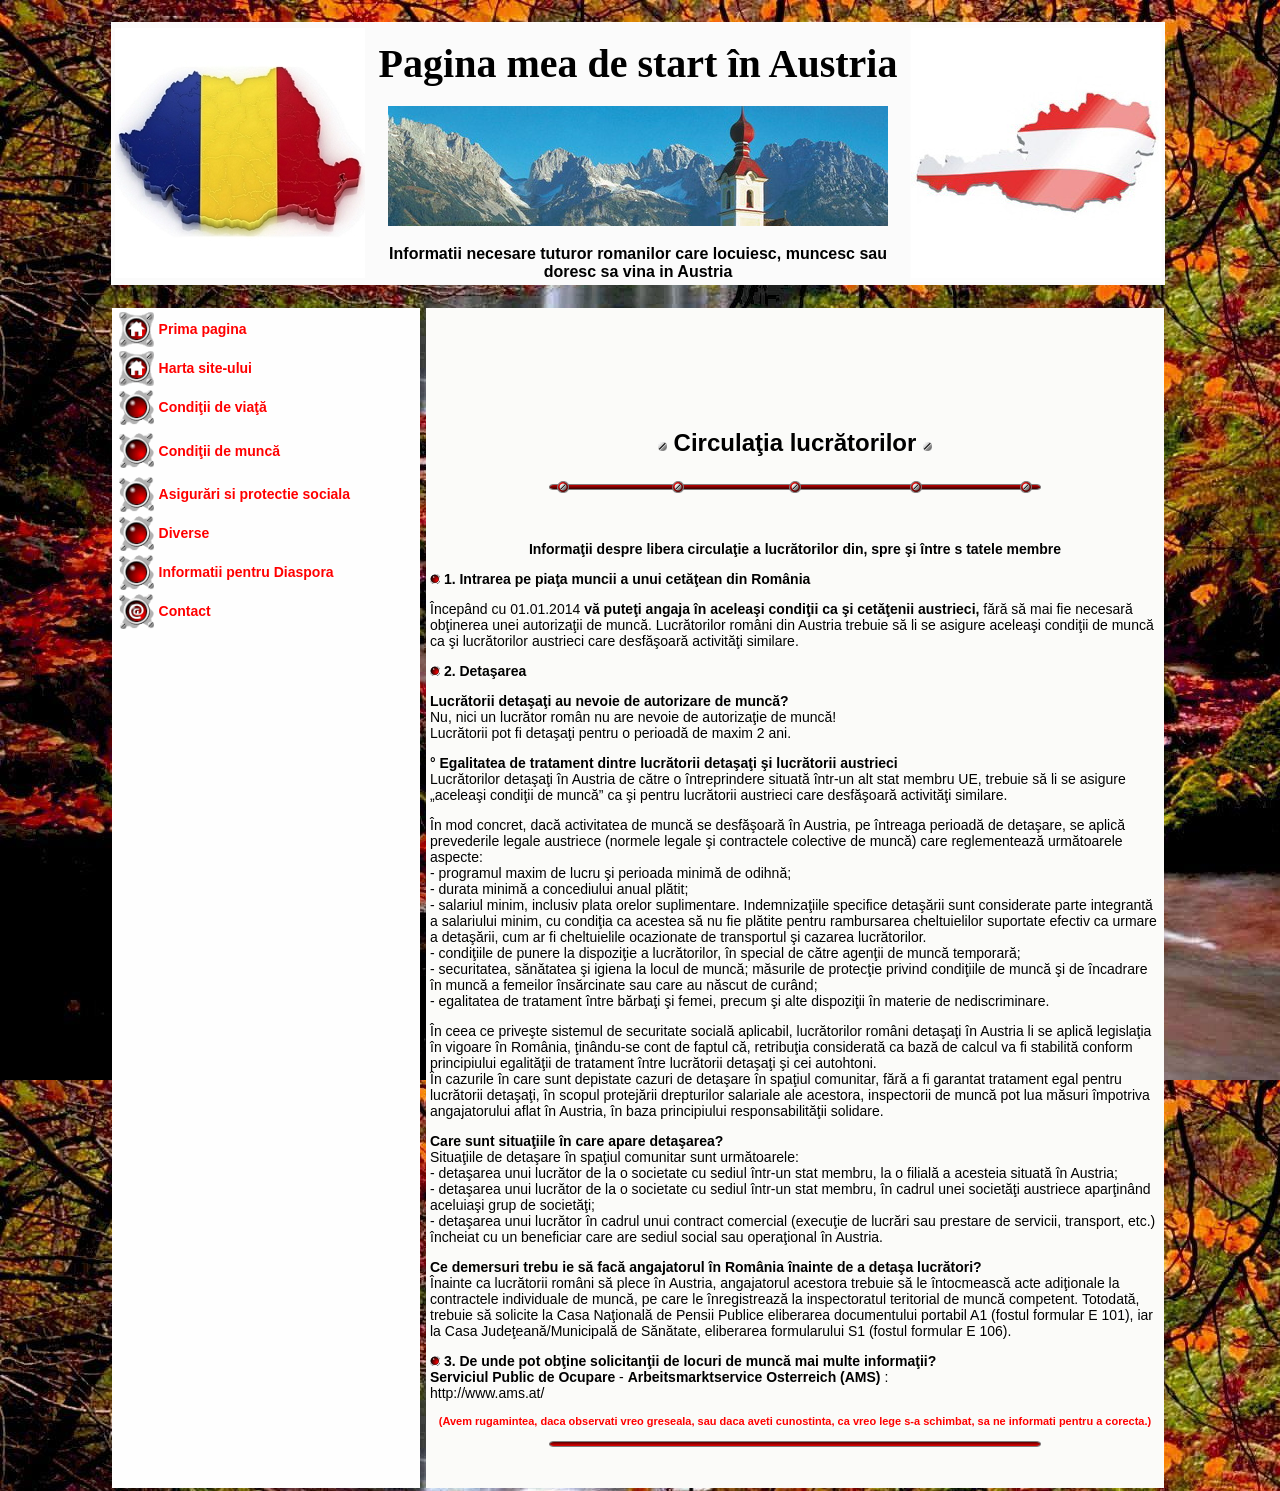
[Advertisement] (266, 804)
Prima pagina (203, 329)
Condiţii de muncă (219, 451)
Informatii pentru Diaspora (246, 572)
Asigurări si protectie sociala (254, 494)
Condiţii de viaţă (213, 407)
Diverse (184, 533)
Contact (185, 611)
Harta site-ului (205, 368)
